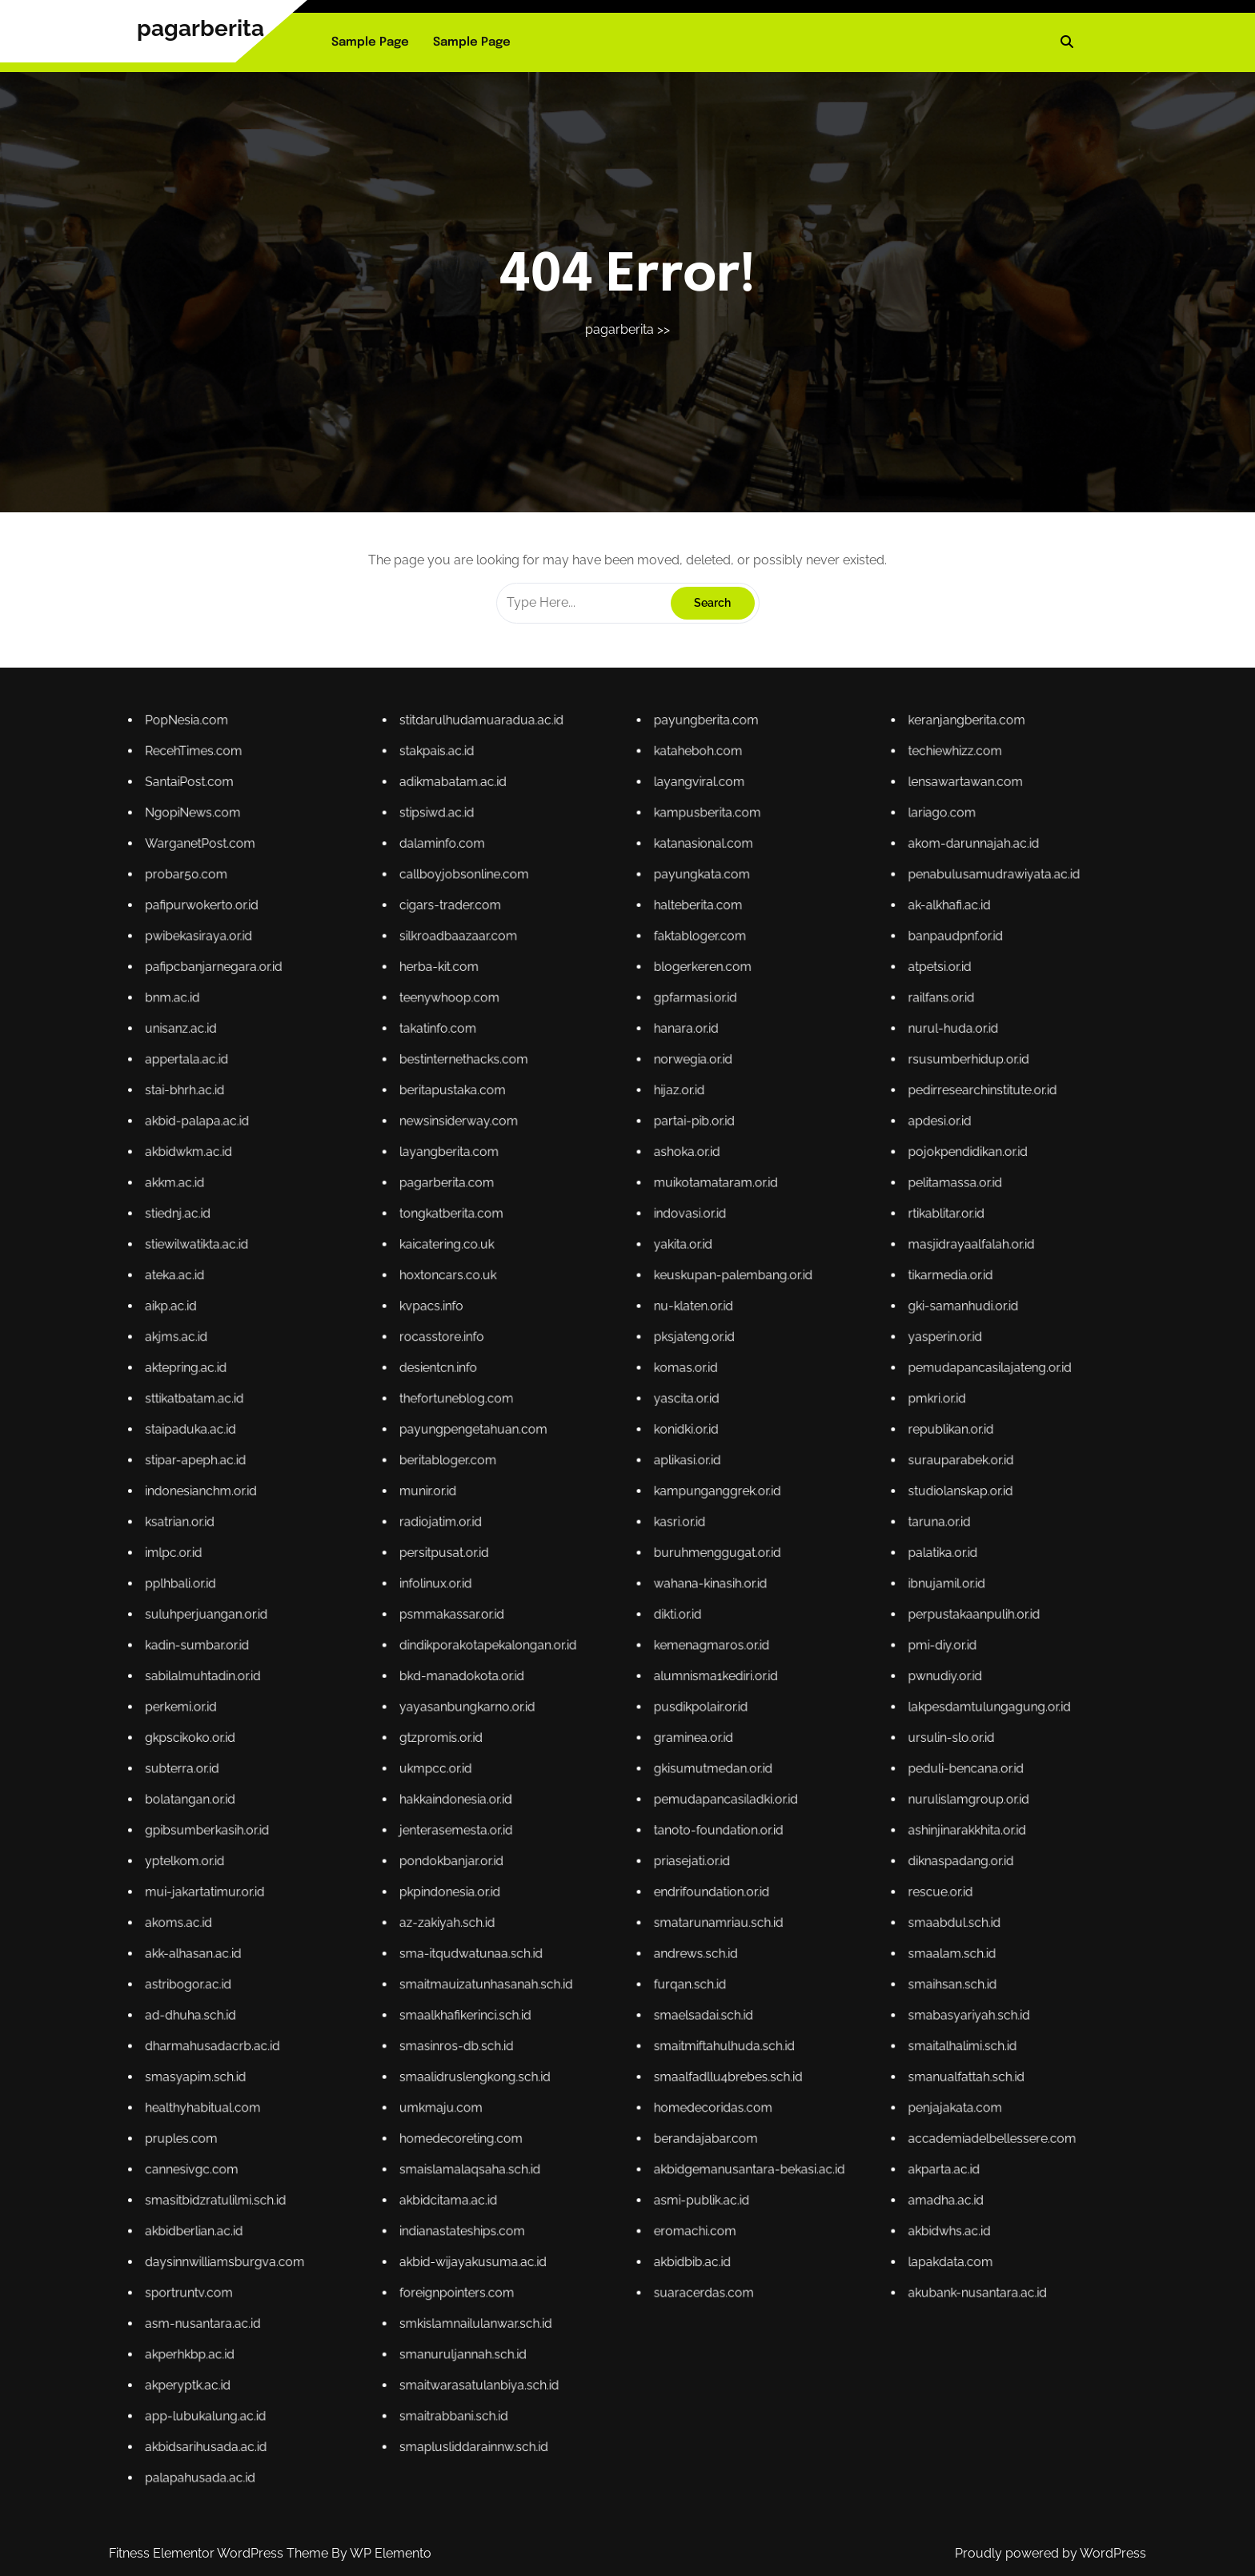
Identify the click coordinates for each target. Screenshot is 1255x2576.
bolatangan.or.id (563, 1729)
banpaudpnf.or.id (675, 1602)
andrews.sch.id (638, 1752)
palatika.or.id (673, 1693)
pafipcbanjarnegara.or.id (566, 1607)
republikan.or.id (674, 1675)
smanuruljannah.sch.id (603, 1811)
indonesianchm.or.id (564, 1684)
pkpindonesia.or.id (601, 1743)
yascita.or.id (636, 1670)
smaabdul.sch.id (675, 1747)
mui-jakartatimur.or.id (565, 1743)
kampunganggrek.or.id (641, 1684)
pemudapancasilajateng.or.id (680, 1666)
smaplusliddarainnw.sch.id (604, 1825)
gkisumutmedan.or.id (640, 1724)
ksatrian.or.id (561, 1688)
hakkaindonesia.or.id (602, 1729)
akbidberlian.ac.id (563, 1793)
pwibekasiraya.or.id (564, 1602)
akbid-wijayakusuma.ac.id (604, 1797)
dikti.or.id (635, 1702)
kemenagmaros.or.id (640, 1707)
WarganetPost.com (564, 1588)
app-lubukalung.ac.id (565, 1820)
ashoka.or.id (636, 1634)
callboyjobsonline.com (603, 1593)
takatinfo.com (599, 1616)
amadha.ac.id (674, 1788)
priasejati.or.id (637, 1738)
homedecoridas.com (640, 1774)
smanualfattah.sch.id (676, 1770)
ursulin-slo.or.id (674, 1720)
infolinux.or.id (599, 1697)
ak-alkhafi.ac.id (674, 1598)
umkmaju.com (600, 1774)
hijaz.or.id (635, 1625)
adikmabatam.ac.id (602, 1580)
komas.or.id (636, 1666)
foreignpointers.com (602, 1801)
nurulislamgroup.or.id (677, 1729)
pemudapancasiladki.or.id (642, 1729)
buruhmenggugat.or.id (641, 1693)
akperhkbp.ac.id (562, 1811)
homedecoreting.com (603, 1779)
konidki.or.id (636, 1675)
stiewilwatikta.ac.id (563, 1648)
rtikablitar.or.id (674, 1643)
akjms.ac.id (560, 1661)
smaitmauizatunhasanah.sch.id (606, 1756)
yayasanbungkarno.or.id (604, 1716)
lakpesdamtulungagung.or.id (680, 1716)
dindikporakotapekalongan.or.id (607, 1707)
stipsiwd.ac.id (599, 1584)
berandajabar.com (639, 1779)
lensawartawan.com (676, 1580)
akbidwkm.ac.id (562, 1634)
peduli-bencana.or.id (676, 1724)
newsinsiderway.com (602, 1629)
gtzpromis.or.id (600, 1720)
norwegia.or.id (637, 1620)
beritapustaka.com (602, 1625)
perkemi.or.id (561, 1716)
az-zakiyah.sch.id (601, 1747)
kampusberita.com (640, 1584)
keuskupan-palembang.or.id (643, 1652)
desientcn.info (599, 1666)
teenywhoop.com (601, 1612)
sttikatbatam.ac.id (563, 1670)
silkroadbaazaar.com (602, 1602)
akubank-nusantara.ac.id (678, 1801)
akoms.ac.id (561, 1747)
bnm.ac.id (560, 1612)
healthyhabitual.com (564, 1774)
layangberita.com (601, 1634)
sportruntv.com (562, 1801)
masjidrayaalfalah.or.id (677, 1648)
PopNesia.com (562, 1571)
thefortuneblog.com (602, 1670)
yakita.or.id (636, 1648)
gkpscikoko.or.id (563, 1720)
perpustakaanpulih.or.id (678, 1702)
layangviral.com (638, 1580)
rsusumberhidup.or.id (677, 1620)
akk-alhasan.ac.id (563, 1752)
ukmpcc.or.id (599, 1724)
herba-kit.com (600, 1607)
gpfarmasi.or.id (638, 1612)
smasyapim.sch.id (563, 1770)
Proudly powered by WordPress (1050, 2553)
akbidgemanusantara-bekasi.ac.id (646, 1784)
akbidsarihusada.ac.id (565, 1825)
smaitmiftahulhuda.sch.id (642, 1765)
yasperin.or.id (674, 1661)
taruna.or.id (672, 1688)
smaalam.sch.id (674, 1752)
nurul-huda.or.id (675, 1616)
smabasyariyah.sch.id (677, 1760)
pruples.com (561, 1779)
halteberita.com (638, 1598)
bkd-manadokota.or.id (603, 1711)
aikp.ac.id (559, 1656)
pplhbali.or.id (561, 1697)
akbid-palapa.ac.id (563, 1629)
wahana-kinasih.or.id (640, 1697)
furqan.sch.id (637, 1756)
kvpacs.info (598, 1656)
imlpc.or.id (560, 1693)
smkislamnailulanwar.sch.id (605, 1806)
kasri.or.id (635, 1688)
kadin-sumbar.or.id (563, 1707)
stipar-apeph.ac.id (563, 1680)
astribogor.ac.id (562, 1756)
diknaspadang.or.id (676, 1738)
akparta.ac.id (673, 1784)
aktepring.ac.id (562, 1666)
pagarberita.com (600, 1639)
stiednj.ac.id (561, 1643)
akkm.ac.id (560, 1639)
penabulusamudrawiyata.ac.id (681, 1593)
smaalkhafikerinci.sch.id (603, 1760)
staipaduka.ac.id (563, 1675)
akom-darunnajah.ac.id (678, 1588)
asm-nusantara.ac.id (564, 1806)
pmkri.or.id (672, 1670)
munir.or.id (598, 1684)
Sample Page (370, 42)
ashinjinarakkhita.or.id (677, 1733)
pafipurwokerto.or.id (564, 1598)
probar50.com (562, 1593)
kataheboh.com (638, 1575)
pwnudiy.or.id (674, 1711)
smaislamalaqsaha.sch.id (604, 1784)
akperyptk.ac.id (562, 1815)
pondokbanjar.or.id (601, 1738)
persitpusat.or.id (600, 1693)
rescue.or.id (673, 1743)
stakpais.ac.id (599, 1575)
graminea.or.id (638, 1720)
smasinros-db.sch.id (602, 1765)
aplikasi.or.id (636, 1680)
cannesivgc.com (563, 1784)
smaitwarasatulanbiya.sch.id (605, 1815)
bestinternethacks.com (603, 1620)
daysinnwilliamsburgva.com (567, 1797)
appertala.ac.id (562, 1620)
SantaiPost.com (562, 1580)
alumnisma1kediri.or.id (641, 1711)
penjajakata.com (675, 1774)
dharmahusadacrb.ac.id (566, 1765)
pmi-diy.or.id (673, 1707)
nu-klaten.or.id (638, 1656)
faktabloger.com (638, 1602)
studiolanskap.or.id (676, 1684)
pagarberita (200, 28)
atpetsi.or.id (673, 1607)
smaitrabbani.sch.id (602, 1820)
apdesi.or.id (673, 1629)
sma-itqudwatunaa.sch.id (604, 1752)
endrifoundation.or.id (640, 1743)
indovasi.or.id (637, 1643)
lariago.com (673, 1584)
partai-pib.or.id (638, 1629)
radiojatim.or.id (600, 1688)
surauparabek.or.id (676, 1680)
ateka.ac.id (560, 1652)
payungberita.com (639, 1571)
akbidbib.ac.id (637, 1797)
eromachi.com (638, 1793)
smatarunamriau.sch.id (641, 1747)
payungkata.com (639, 1593)
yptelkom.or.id (562, 1738)
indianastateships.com (603, 1793)
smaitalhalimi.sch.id (676, 1765)
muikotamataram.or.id (641, 1639)
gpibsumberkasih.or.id (565, 1733)
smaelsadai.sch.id (639, 1760)
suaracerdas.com (639, 1801)
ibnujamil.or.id (674, 1697)
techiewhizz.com (675, 1575)
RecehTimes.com (563, 1575)
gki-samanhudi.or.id (676, 1656)
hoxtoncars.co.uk (601, 1652)
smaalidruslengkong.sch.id (605, 1770)
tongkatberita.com (601, 1643)
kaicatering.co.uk (600, 1648)
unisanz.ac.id (561, 1616)
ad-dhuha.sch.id (563, 1760)
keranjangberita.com (677, 1571)
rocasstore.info (600, 1661)
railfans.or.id (673, 1612)
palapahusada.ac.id (564, 1829)
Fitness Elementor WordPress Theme (220, 2553)
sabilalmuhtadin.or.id (564, 1711)
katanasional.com (639, 1588)
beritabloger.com (601, 1680)
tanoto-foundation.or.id (641, 1733)
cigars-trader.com (601, 1598)
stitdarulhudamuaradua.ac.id (606, 1571)
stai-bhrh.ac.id (562, 1625)
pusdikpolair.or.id (638, 1716)
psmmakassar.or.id (601, 1702)
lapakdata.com (674, 1797)
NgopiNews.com (563, 1584)
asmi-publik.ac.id (639, 1788)
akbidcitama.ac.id (601, 1788)
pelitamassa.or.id (675, 1639)
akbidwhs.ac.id (674, 1793)
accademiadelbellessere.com (680, 1779)
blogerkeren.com (639, 1607)
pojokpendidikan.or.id (677, 1634)
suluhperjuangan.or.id (565, 1702)
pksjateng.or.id (638, 1661)
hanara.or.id (636, 1616)
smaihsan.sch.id (674, 1756)
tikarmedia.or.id (674, 1652)
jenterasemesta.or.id (602, 1733)
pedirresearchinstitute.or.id (679, 1625)
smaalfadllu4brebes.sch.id (642, 1770)
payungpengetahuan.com (604, 1675)
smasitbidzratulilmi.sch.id (566, 1788)
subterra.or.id (561, 1724)
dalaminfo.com (600, 1588)
